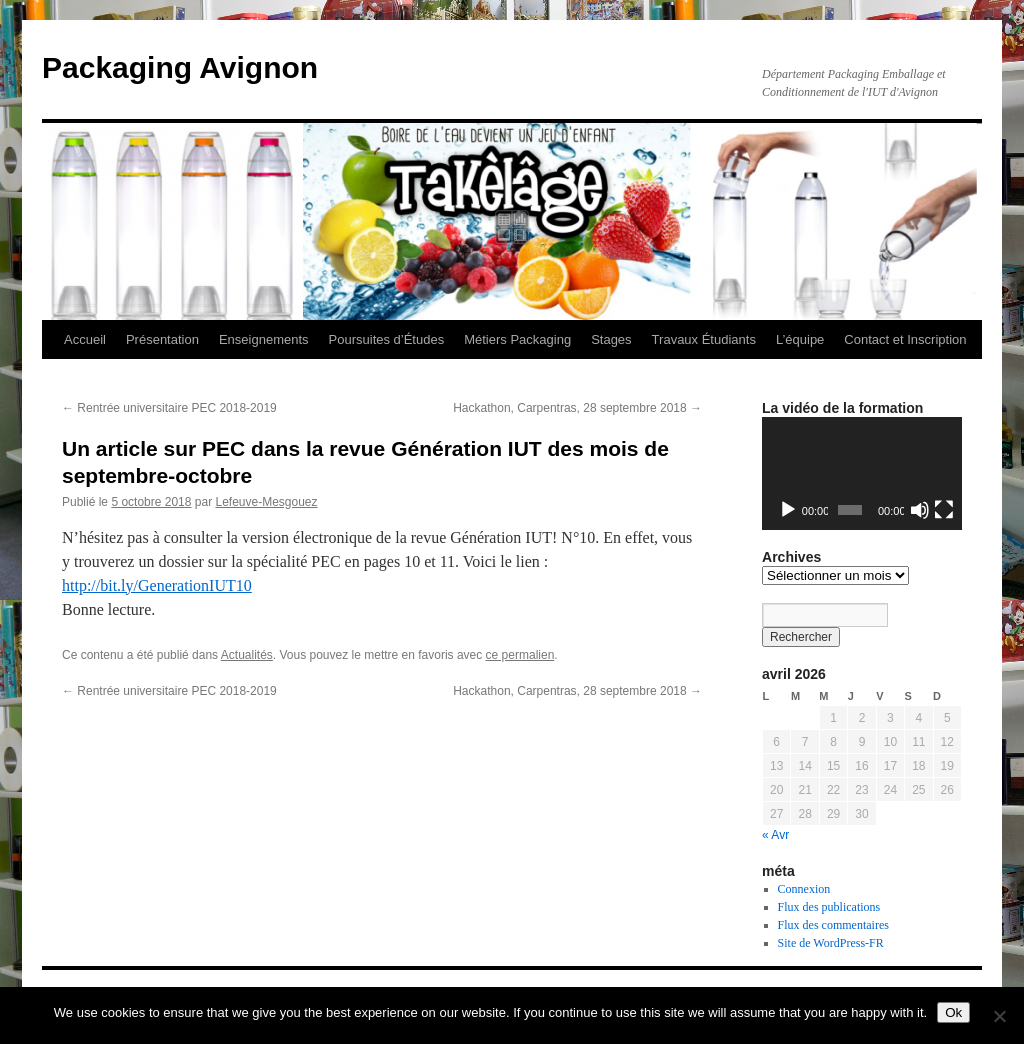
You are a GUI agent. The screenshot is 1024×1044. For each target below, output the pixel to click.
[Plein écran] (944, 510)
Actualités (247, 655)
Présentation (162, 339)
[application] (862, 473)
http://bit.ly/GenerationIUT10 (157, 585)
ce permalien (520, 655)
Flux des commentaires (833, 925)
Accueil (85, 339)
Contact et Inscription (905, 339)
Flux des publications (829, 907)
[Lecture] (788, 510)
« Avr (775, 835)
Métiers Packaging (517, 339)
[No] (999, 1016)
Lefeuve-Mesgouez (266, 502)
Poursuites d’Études (387, 339)
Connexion (804, 889)
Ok (953, 1012)
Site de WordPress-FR (831, 943)
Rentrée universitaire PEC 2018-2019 (169, 408)
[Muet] (920, 510)
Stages (611, 339)
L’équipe (800, 339)
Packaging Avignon (180, 67)
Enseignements (264, 339)
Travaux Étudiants (704, 339)
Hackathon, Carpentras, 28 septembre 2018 (577, 408)
